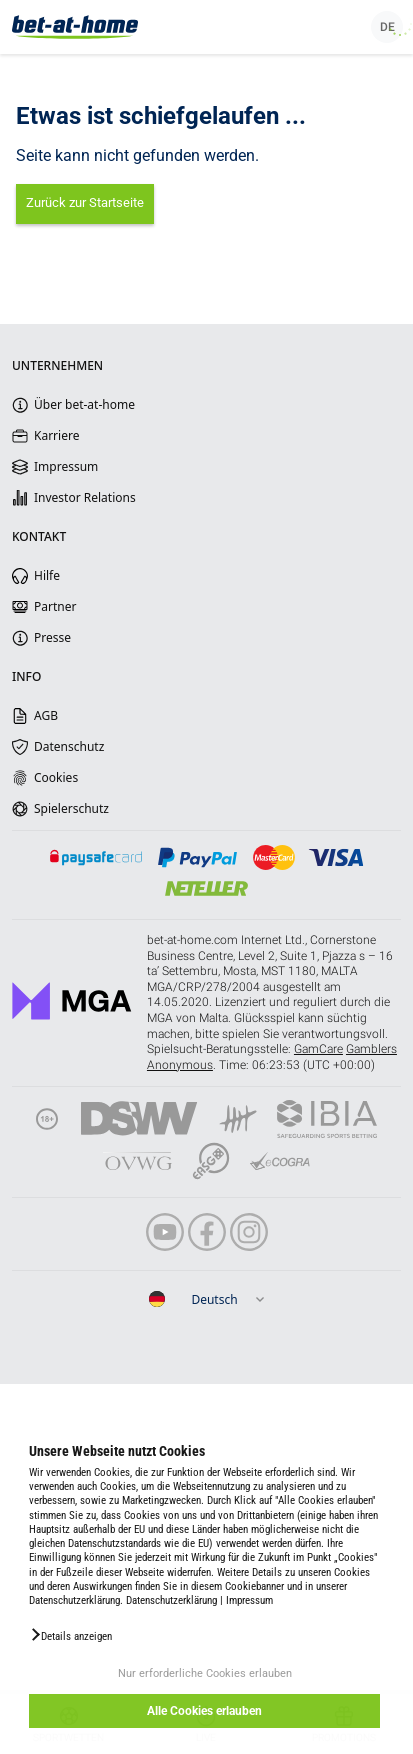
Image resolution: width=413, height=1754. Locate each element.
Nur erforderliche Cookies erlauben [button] (205, 1673)
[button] (70, 1635)
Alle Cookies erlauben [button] (204, 1711)
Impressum (249, 1600)
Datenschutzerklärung (171, 1600)
